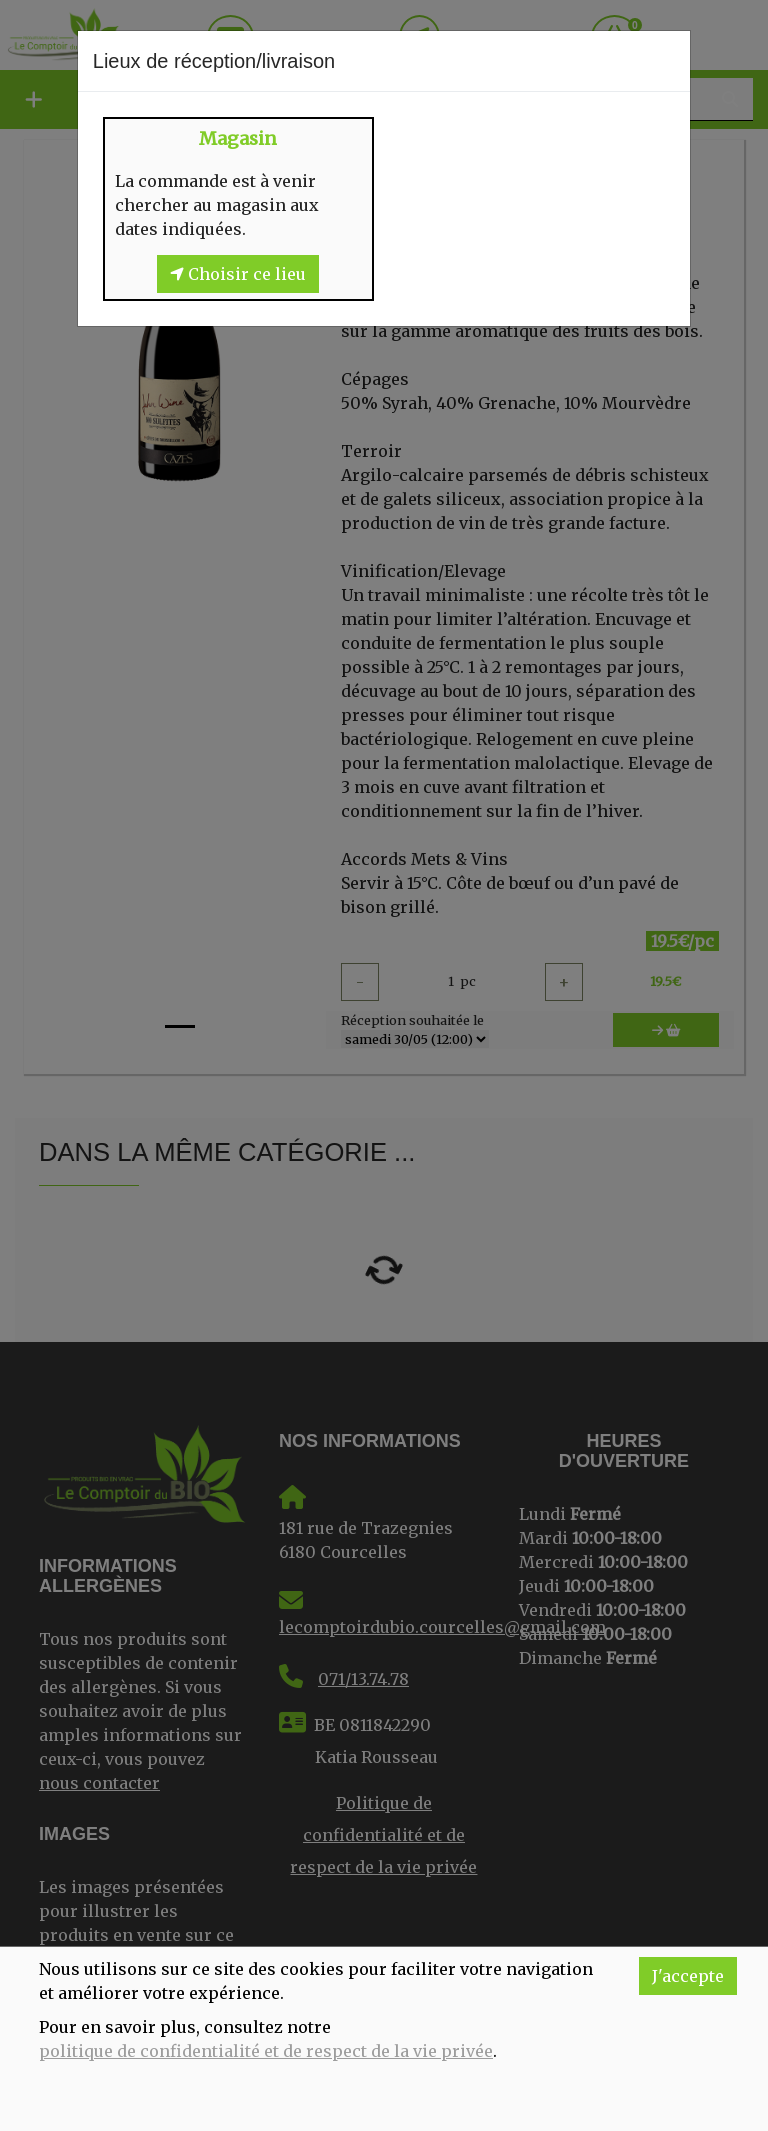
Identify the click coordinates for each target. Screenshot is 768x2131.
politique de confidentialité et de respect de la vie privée (266, 2051)
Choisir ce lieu (238, 274)
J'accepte (688, 1976)
